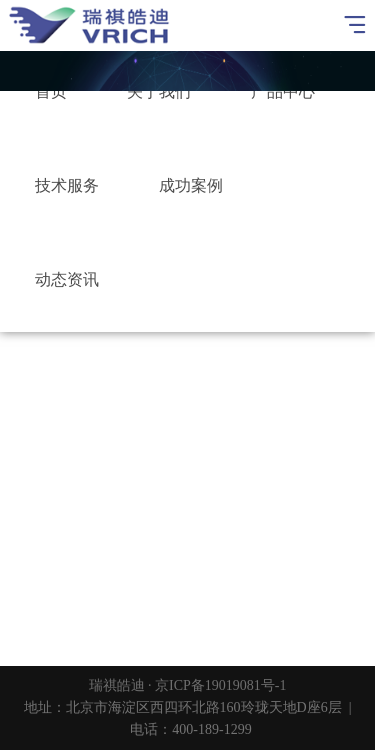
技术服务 (67, 185)
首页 (51, 91)
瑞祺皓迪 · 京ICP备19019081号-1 (188, 685)
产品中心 (283, 91)
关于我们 (159, 91)
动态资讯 (67, 279)
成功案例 (191, 185)
